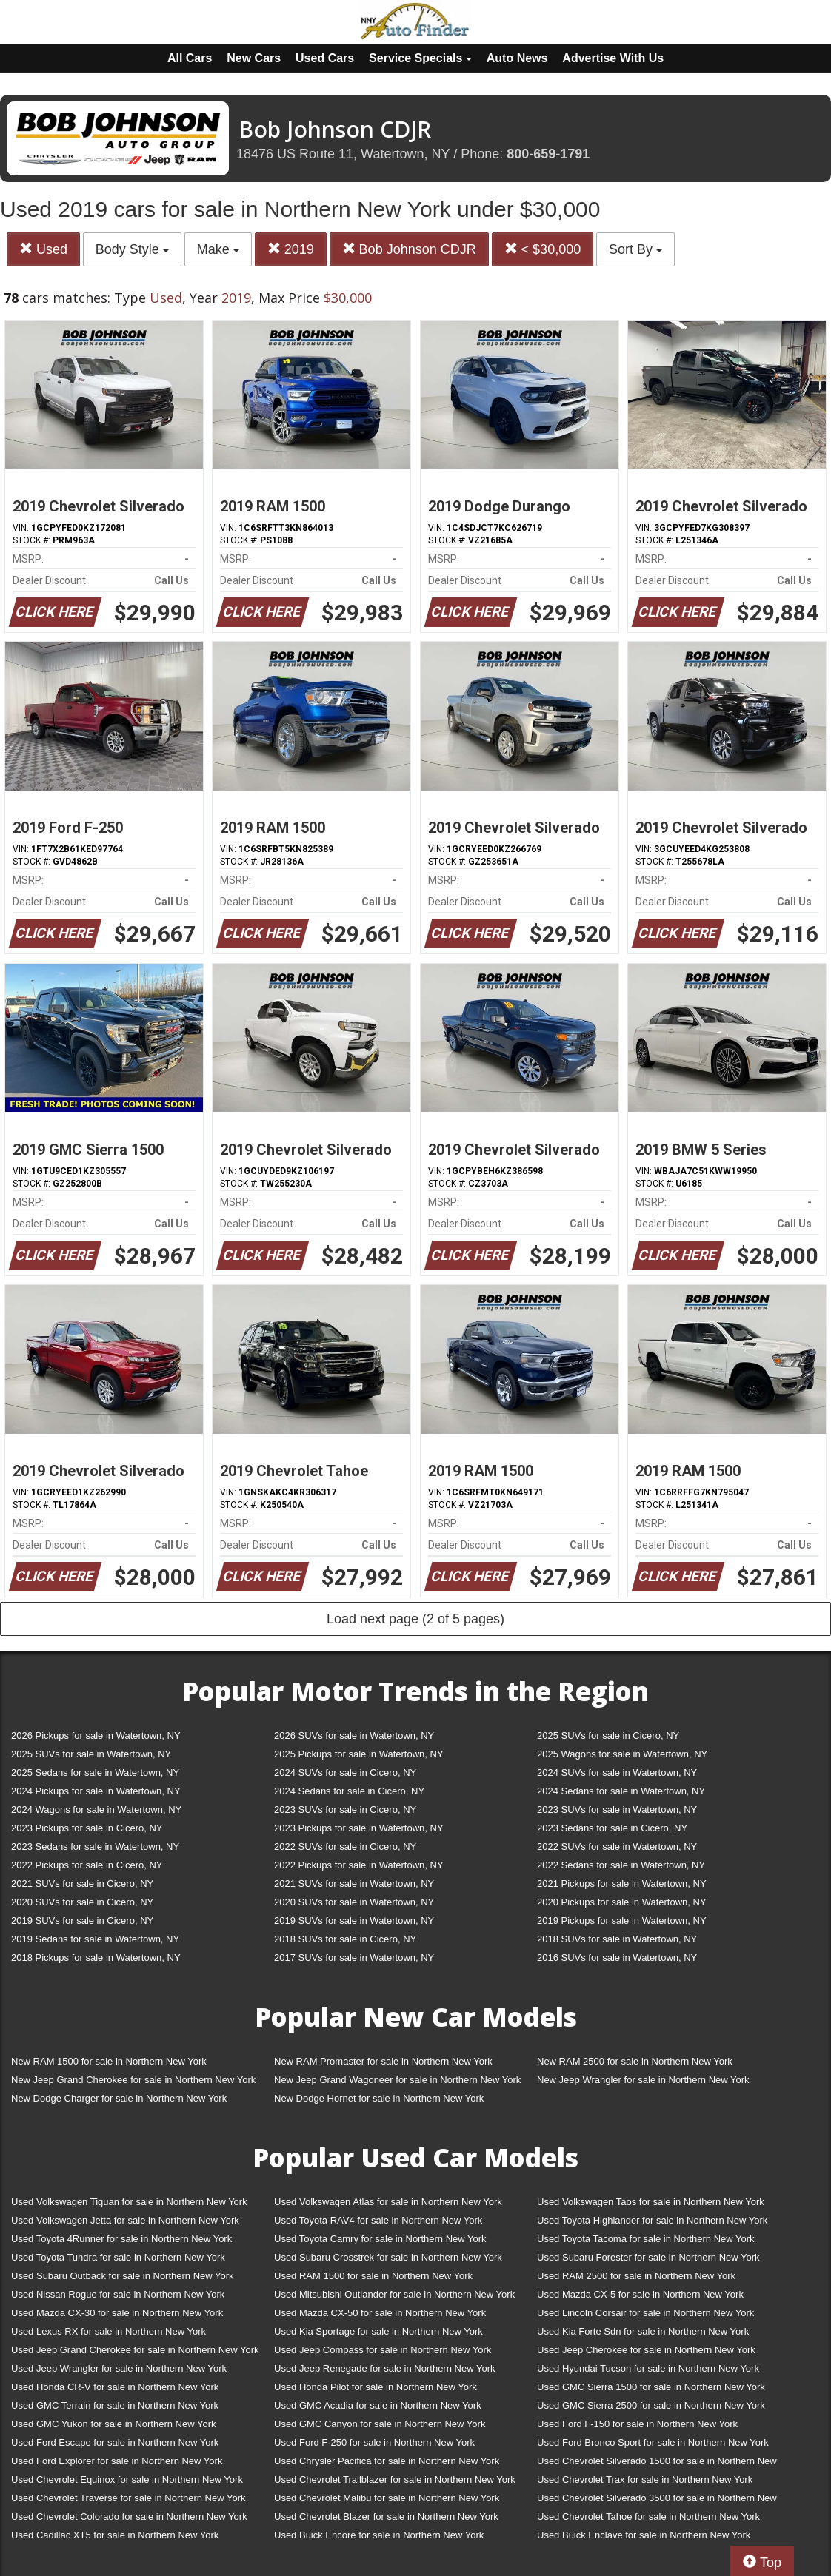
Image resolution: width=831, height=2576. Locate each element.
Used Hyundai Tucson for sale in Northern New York (648, 2368)
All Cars (189, 58)
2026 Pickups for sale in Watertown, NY (96, 1735)
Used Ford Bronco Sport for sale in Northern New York (653, 2442)
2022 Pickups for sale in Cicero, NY (86, 1865)
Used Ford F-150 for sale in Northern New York (637, 2423)
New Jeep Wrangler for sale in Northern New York (643, 2079)
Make (218, 249)
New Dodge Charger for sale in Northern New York (119, 2098)
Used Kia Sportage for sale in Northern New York (378, 2331)
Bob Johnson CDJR (409, 249)
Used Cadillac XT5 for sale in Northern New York (114, 2534)
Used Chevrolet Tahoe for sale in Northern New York (648, 2516)
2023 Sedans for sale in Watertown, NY (95, 1846)
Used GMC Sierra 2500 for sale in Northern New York (651, 2405)
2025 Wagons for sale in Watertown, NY (622, 1754)
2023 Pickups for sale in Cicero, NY (86, 1828)
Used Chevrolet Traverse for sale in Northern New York (128, 2497)
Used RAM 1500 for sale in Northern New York (373, 2275)
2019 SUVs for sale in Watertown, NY (354, 1920)
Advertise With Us (613, 58)
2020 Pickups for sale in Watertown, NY (622, 1902)
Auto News (517, 58)
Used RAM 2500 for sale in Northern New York (636, 2275)
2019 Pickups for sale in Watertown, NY (622, 1920)
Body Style (132, 249)
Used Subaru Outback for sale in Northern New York (122, 2275)
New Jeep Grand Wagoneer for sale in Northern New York (397, 2079)
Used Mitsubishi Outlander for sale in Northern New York (394, 2294)
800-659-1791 (548, 154)
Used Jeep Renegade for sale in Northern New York (384, 2368)
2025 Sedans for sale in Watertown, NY (95, 1772)
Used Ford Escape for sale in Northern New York (114, 2442)
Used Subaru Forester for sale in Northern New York (648, 2257)
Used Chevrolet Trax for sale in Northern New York (644, 2479)
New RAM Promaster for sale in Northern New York (383, 2061)
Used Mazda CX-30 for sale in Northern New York (117, 2312)
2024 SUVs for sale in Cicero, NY (345, 1772)
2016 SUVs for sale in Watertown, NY (617, 1957)
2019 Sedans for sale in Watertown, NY (95, 1939)
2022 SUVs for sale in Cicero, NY (345, 1846)
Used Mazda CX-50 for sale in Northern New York (380, 2312)
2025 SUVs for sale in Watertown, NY (91, 1754)
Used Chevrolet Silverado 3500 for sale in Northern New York (657, 2500)
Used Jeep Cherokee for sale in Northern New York (646, 2349)
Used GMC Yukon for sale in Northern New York (113, 2423)
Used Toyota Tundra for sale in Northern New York (118, 2257)
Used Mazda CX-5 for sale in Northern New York (640, 2294)
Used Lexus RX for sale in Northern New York (108, 2331)
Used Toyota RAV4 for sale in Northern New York (378, 2220)
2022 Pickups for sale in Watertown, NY (359, 1865)
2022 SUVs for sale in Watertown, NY (617, 1846)
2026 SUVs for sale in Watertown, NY (354, 1735)
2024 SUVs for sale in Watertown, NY (617, 1772)
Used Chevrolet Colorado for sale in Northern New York (129, 2516)
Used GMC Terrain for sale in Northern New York (114, 2405)
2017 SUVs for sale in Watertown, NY (354, 1957)
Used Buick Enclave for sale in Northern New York (643, 2534)
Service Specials (420, 58)
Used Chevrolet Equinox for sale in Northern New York (127, 2479)
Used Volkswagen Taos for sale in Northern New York (650, 2201)
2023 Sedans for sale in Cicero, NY (612, 1828)
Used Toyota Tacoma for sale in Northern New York (646, 2238)
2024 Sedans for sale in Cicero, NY (349, 1791)
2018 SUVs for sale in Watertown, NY (617, 1939)
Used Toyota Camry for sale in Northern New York (380, 2238)
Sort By (635, 249)
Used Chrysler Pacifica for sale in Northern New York (386, 2460)
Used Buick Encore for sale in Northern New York (379, 2534)
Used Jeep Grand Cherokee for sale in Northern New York (135, 2349)
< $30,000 (542, 249)
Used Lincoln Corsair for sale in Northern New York (645, 2312)
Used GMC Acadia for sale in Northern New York (377, 2405)
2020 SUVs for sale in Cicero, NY (82, 1902)
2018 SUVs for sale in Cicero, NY (345, 1939)
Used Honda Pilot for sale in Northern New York (375, 2386)
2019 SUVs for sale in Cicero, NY (82, 1920)
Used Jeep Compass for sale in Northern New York (382, 2349)
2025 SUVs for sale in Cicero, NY (608, 1735)
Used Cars (325, 58)
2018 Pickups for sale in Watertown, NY (96, 1957)
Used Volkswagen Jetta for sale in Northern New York (125, 2220)
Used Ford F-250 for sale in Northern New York (374, 2442)
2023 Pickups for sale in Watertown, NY (359, 1828)
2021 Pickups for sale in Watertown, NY (622, 1883)
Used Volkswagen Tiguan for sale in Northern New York (129, 2201)
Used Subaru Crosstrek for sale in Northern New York (388, 2257)
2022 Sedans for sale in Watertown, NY (621, 1865)
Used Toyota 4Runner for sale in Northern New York (121, 2238)
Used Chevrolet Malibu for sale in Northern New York (386, 2497)
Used (43, 249)
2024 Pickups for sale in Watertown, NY (96, 1791)
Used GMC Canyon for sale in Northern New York (379, 2423)
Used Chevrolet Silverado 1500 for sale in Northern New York (657, 2463)
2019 (290, 249)
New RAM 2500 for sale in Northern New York (634, 2061)
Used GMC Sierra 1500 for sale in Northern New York (651, 2386)
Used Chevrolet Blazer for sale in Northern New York (386, 2516)
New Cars (254, 58)
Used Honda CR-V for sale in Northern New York (114, 2386)
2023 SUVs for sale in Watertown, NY (617, 1809)
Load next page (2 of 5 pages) (415, 1618)
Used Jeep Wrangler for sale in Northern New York (119, 2368)
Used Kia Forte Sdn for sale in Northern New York (643, 2331)
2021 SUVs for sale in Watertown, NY (354, 1883)
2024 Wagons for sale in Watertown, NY (96, 1809)
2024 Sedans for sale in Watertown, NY (621, 1791)
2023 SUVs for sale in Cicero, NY (345, 1809)
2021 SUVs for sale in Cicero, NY (82, 1883)
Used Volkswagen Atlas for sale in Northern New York (388, 2201)
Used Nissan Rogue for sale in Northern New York (117, 2294)
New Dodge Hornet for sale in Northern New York (379, 2098)
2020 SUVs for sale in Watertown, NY (354, 1902)
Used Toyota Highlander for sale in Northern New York (652, 2220)
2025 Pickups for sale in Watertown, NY (359, 1754)
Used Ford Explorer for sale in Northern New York (116, 2460)
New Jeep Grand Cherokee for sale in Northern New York (133, 2079)
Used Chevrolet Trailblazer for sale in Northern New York (394, 2479)
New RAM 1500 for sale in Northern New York (109, 2061)
